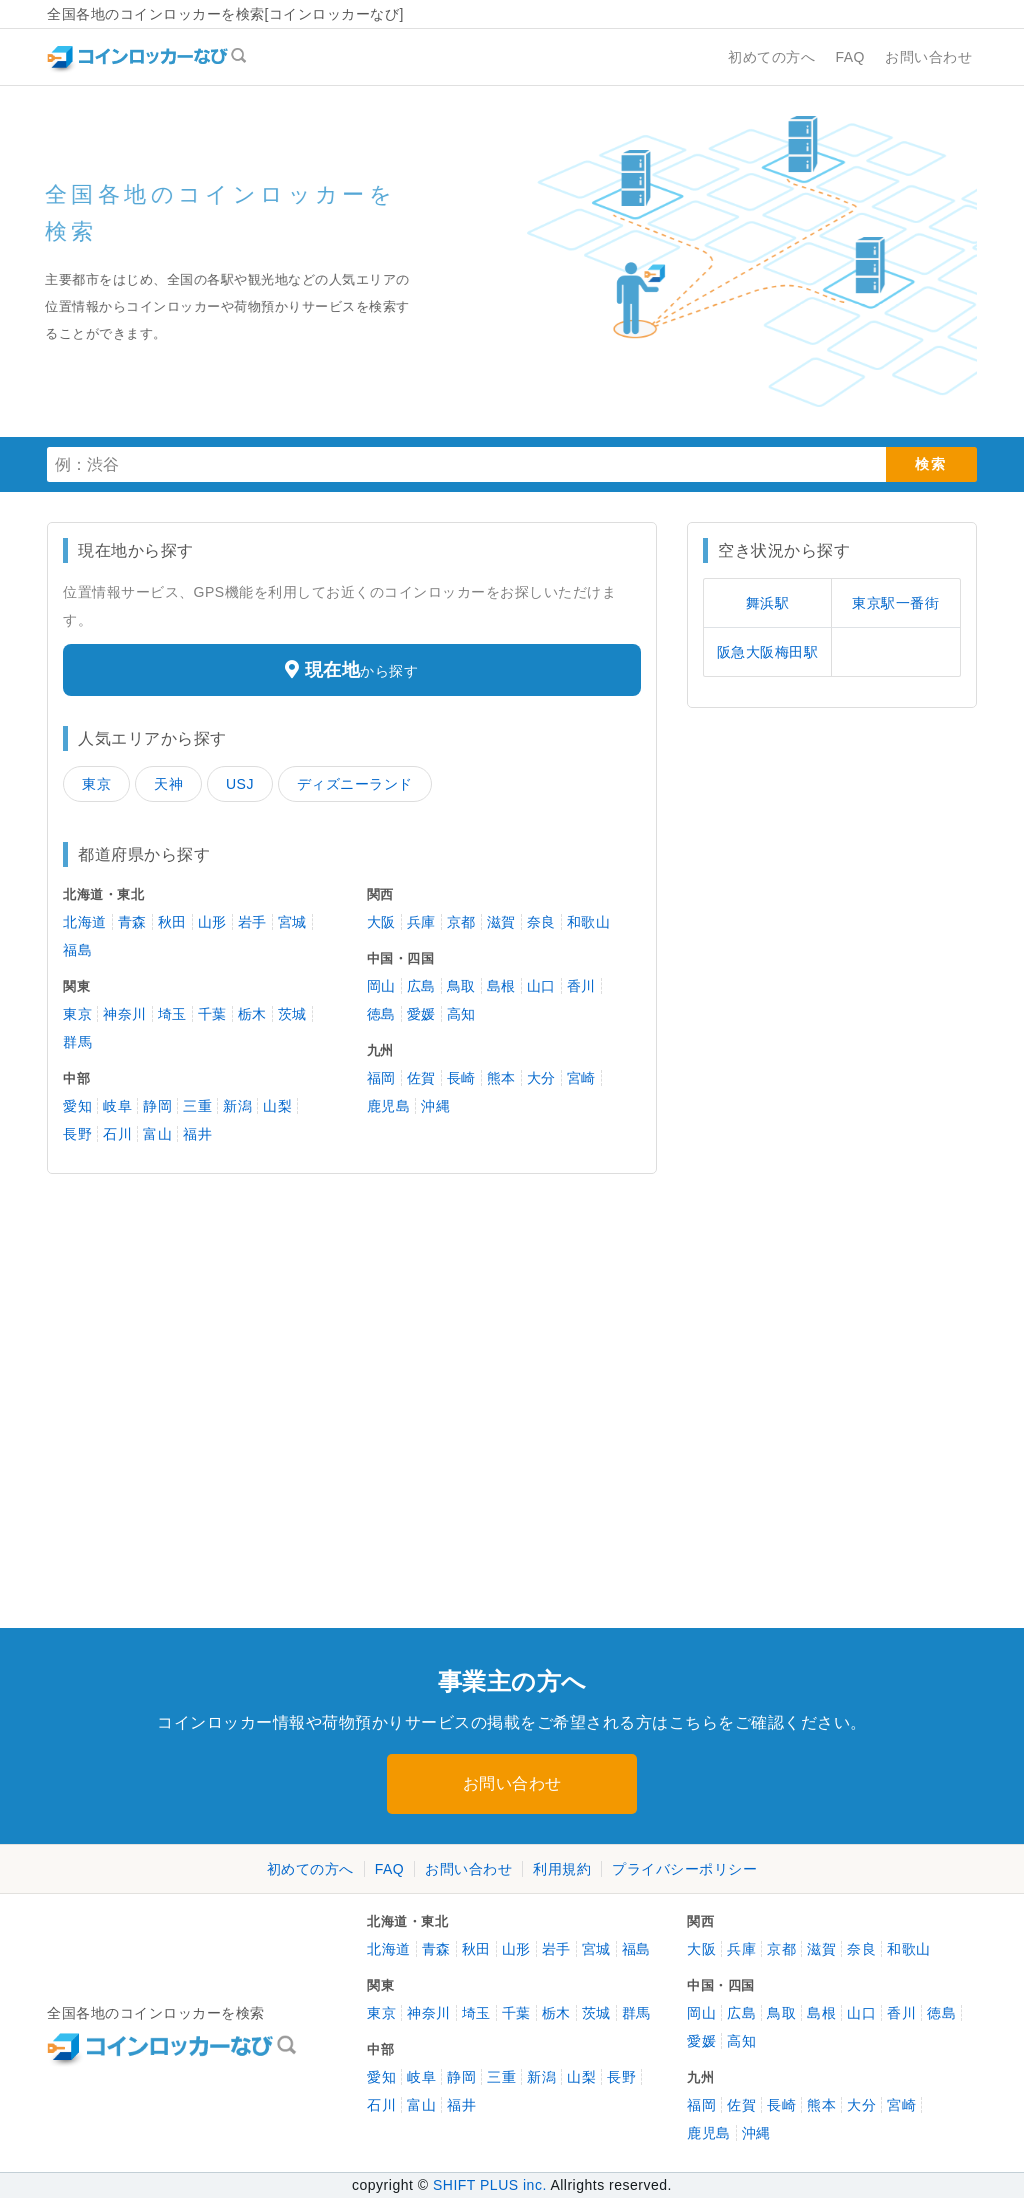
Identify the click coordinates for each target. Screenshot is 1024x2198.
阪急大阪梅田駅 (768, 652)
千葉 (212, 1014)
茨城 (292, 1014)
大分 (541, 1078)
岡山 (381, 986)
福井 (197, 1134)
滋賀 (501, 922)
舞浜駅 (768, 603)
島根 (501, 986)
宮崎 (581, 1078)
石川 (117, 1134)
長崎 (461, 1078)
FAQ (390, 1869)
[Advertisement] (192, 1314)
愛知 (77, 1106)
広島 (421, 986)
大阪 (381, 922)
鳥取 (461, 986)
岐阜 (117, 1106)
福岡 (381, 1078)
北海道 (85, 922)
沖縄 (435, 1106)
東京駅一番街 (895, 603)
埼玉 (172, 1014)
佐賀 (421, 1078)
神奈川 (125, 1014)
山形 (212, 922)
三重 (197, 1106)
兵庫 (421, 922)
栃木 (252, 1014)
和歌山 (589, 922)
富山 (157, 1134)
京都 (461, 922)
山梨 (277, 1106)
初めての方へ (310, 1869)
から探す (351, 670)
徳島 (381, 1014)
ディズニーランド (355, 784)
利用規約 (562, 1869)
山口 (541, 986)
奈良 (541, 922)
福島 (77, 950)
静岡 (157, 1106)
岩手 (252, 922)
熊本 (501, 1078)
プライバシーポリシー (684, 1869)
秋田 (172, 922)
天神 (168, 784)
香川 (581, 986)
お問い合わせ (512, 1783)
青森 (132, 922)
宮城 (292, 922)
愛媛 (421, 1014)
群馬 (77, 1042)
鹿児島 (389, 1106)
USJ (240, 784)
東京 (96, 784)
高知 (461, 1014)
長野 (77, 1134)
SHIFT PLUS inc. (490, 2185)
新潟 (237, 1106)
